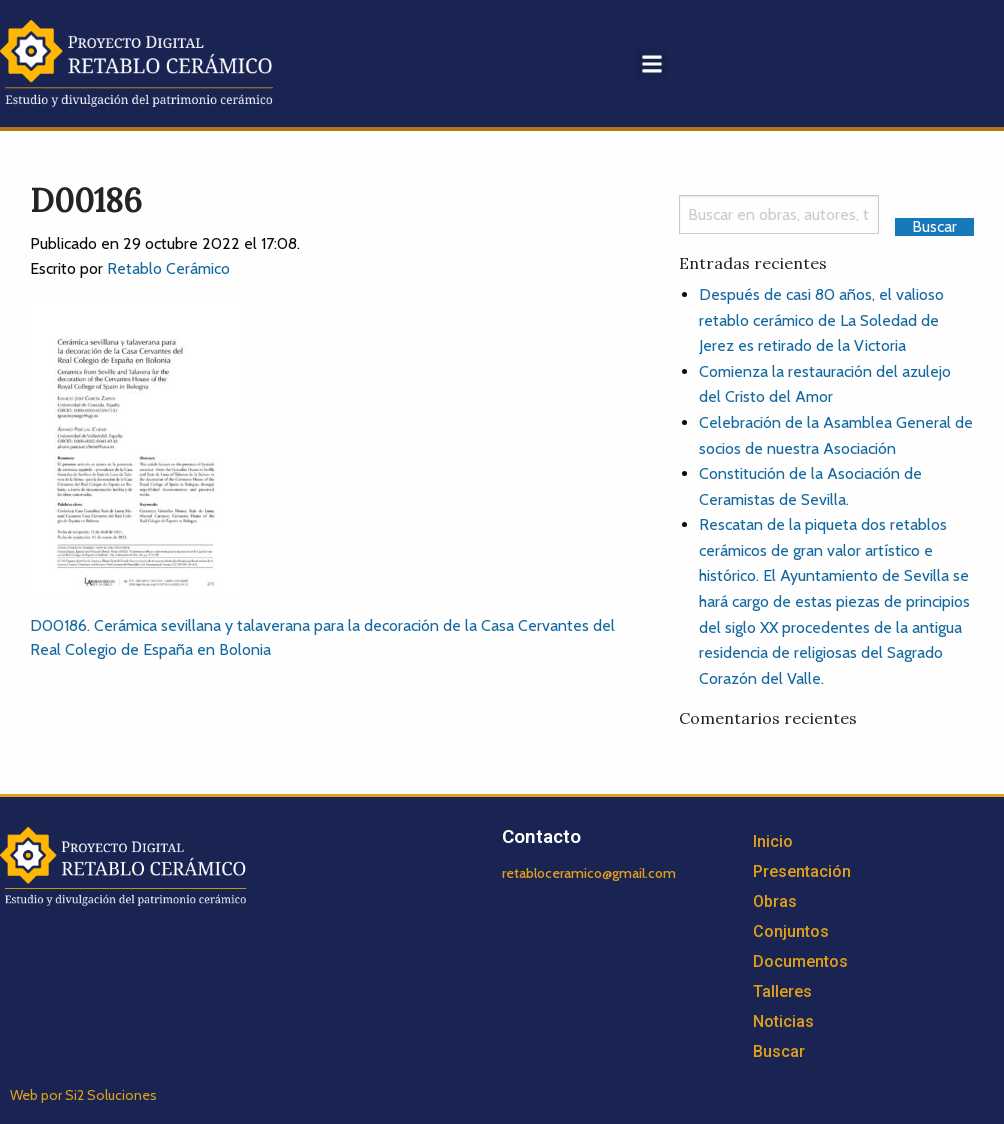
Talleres (782, 991)
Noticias (783, 1021)
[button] (651, 63)
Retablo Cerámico (168, 268)
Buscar (779, 1051)
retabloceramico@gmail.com (589, 873)
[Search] (779, 214)
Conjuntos (791, 931)
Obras (775, 901)
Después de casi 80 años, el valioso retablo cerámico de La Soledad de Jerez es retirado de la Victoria (821, 320)
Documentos (800, 961)
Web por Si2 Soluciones (83, 1095)
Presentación (802, 871)
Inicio (773, 841)
